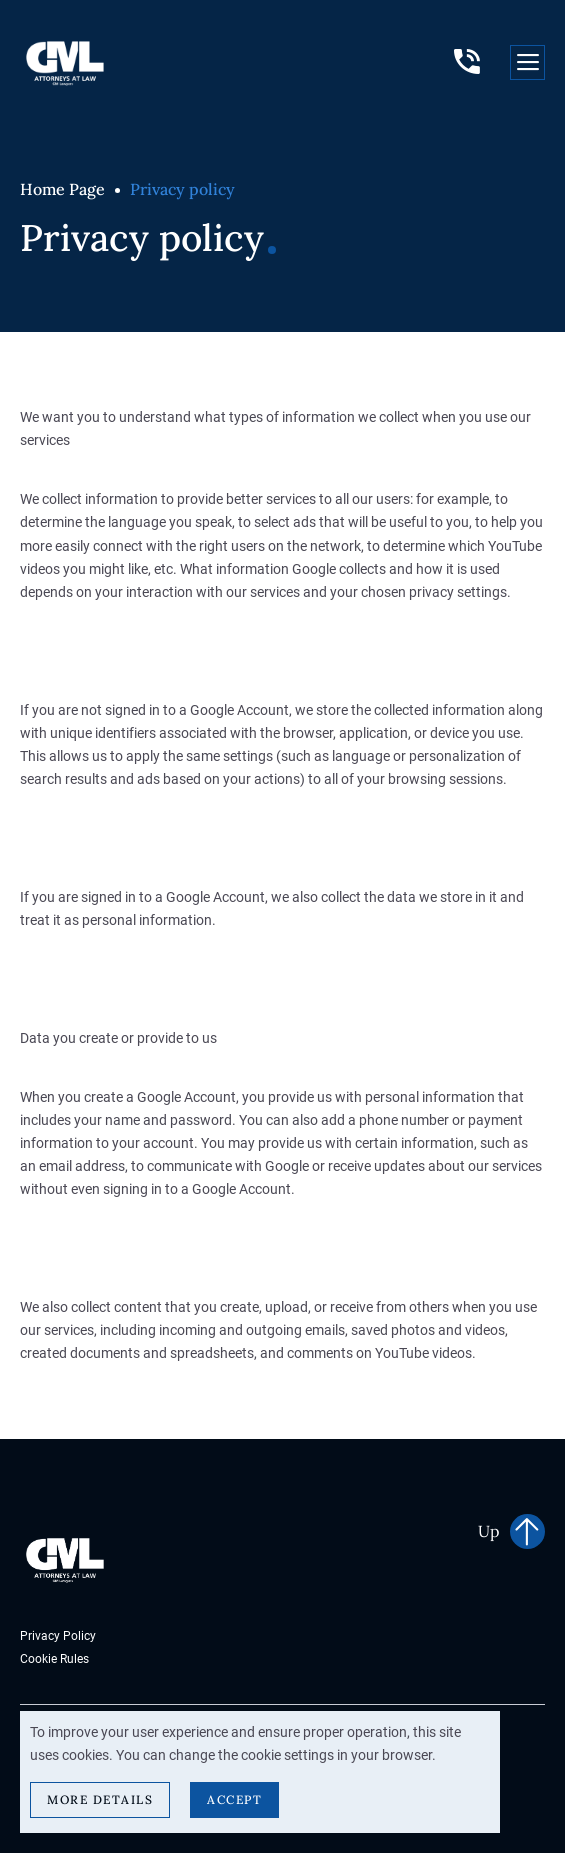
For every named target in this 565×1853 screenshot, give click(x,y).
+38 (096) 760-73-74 (467, 62)
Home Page (62, 189)
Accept (234, 1799)
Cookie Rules (54, 1658)
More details (100, 1799)
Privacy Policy (58, 1635)
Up (489, 1530)
